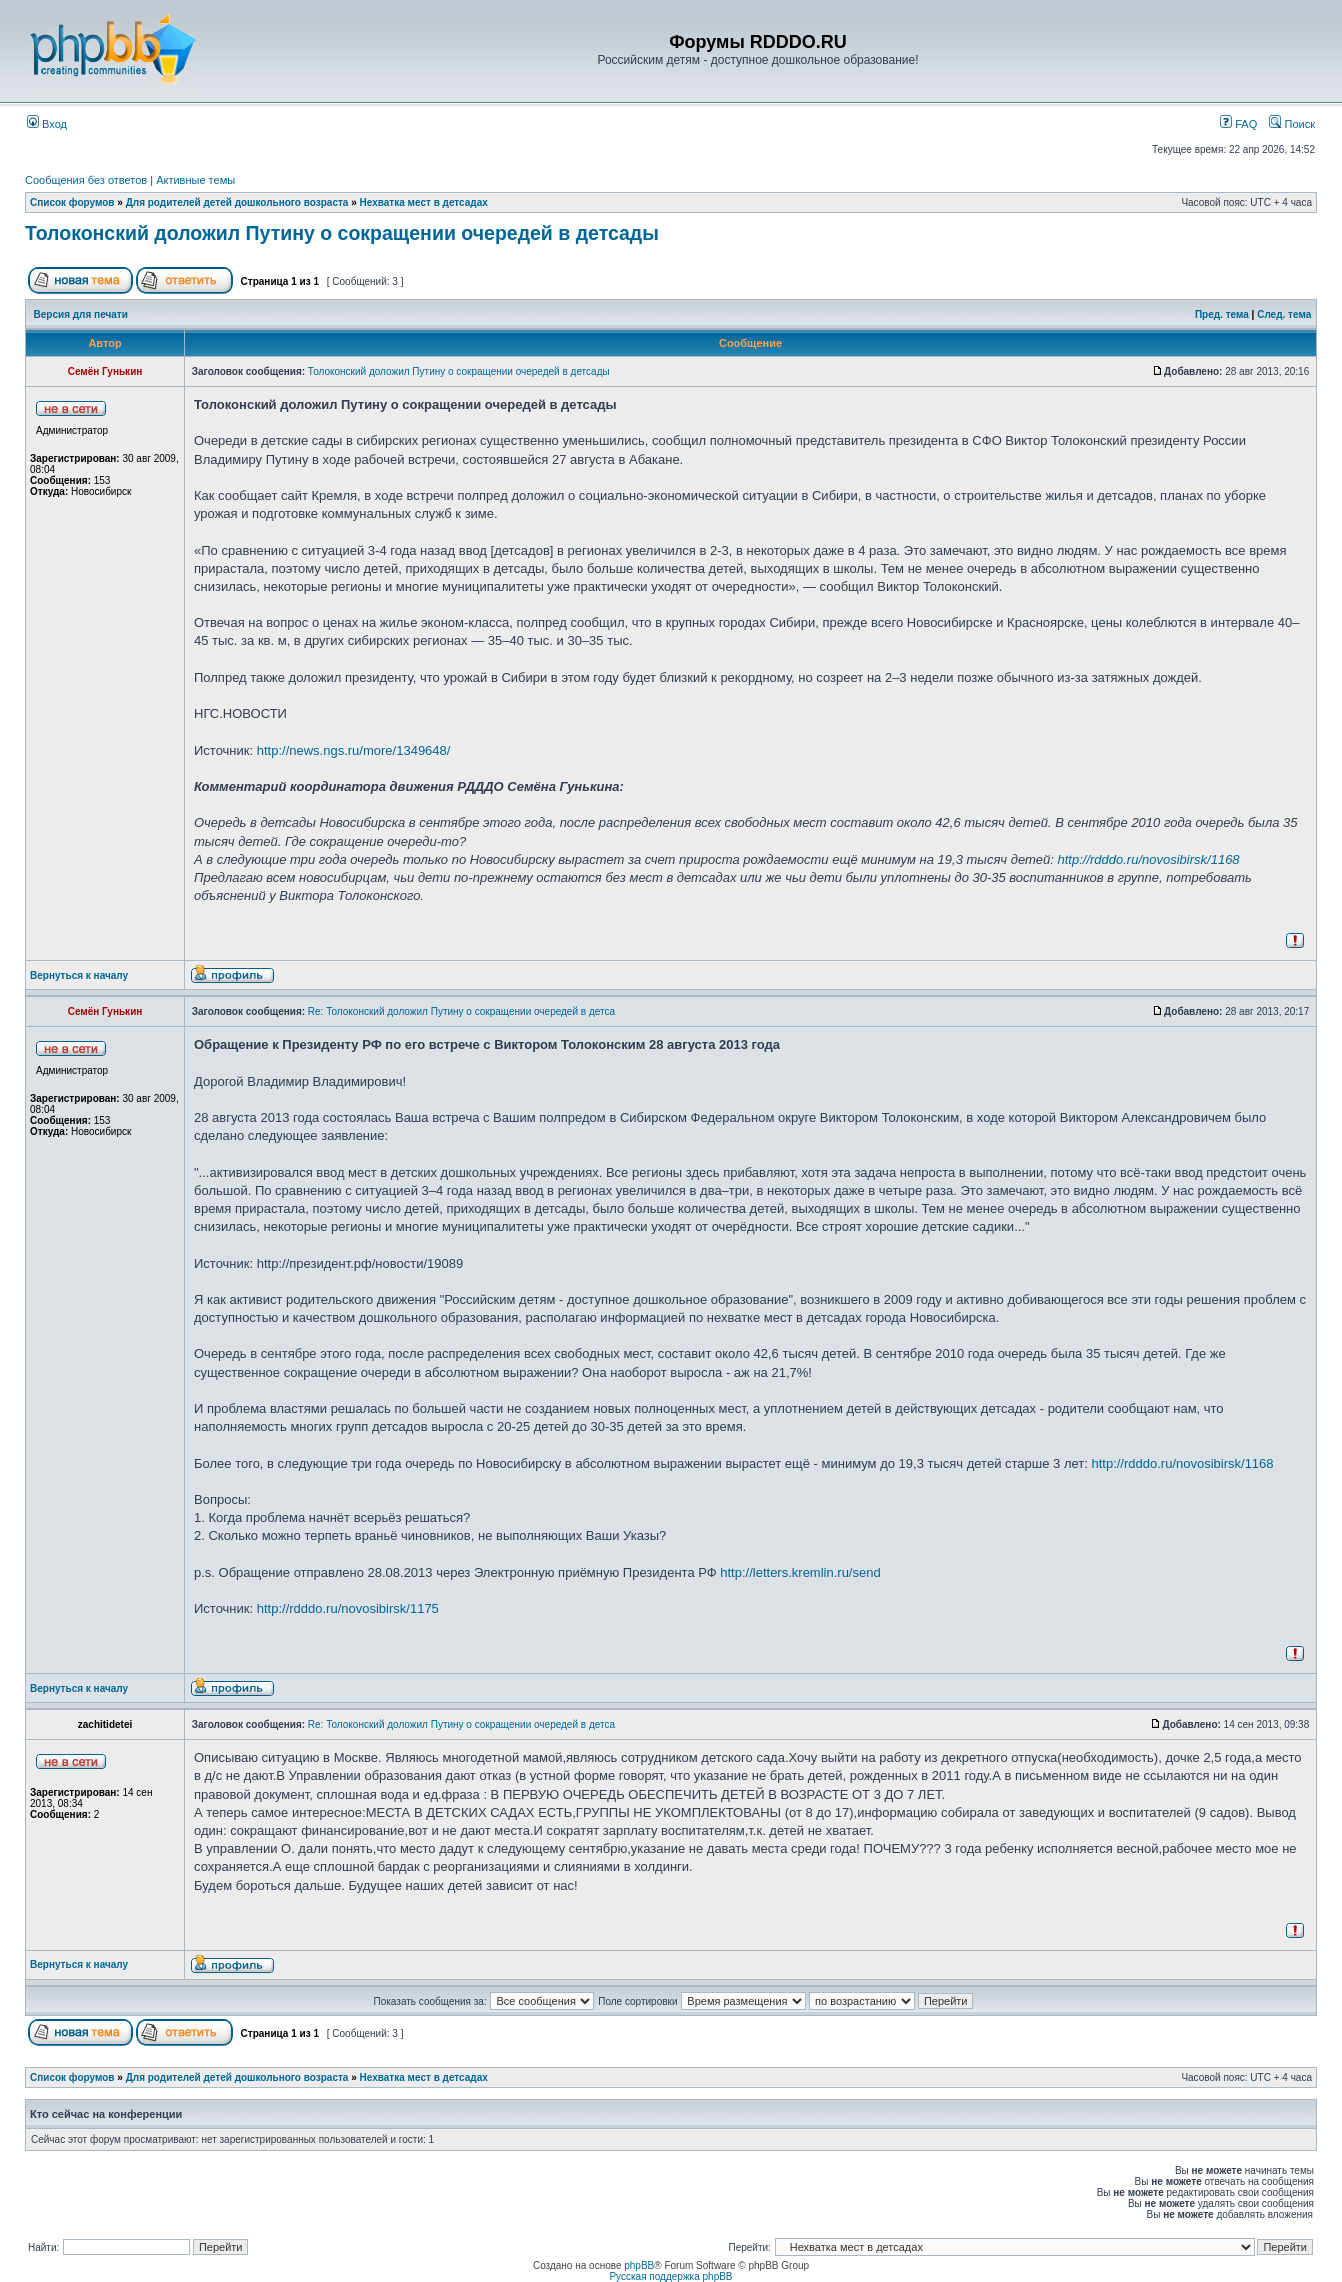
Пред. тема (1222, 314)
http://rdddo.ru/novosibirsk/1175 (348, 1608)
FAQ (1238, 124)
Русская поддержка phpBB (670, 2276)
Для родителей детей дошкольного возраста (237, 202)
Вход (47, 124)
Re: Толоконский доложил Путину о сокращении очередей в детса (461, 1011)
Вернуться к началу (79, 975)
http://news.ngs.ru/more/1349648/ (354, 750)
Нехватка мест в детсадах (424, 202)
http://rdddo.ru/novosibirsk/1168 (1148, 859)
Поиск (1292, 124)
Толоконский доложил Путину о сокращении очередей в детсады (342, 233)
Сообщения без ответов (86, 180)
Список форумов (72, 202)
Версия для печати (81, 314)
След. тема (1284, 314)
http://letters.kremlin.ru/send (800, 1572)
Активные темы (195, 180)
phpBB (639, 2265)
